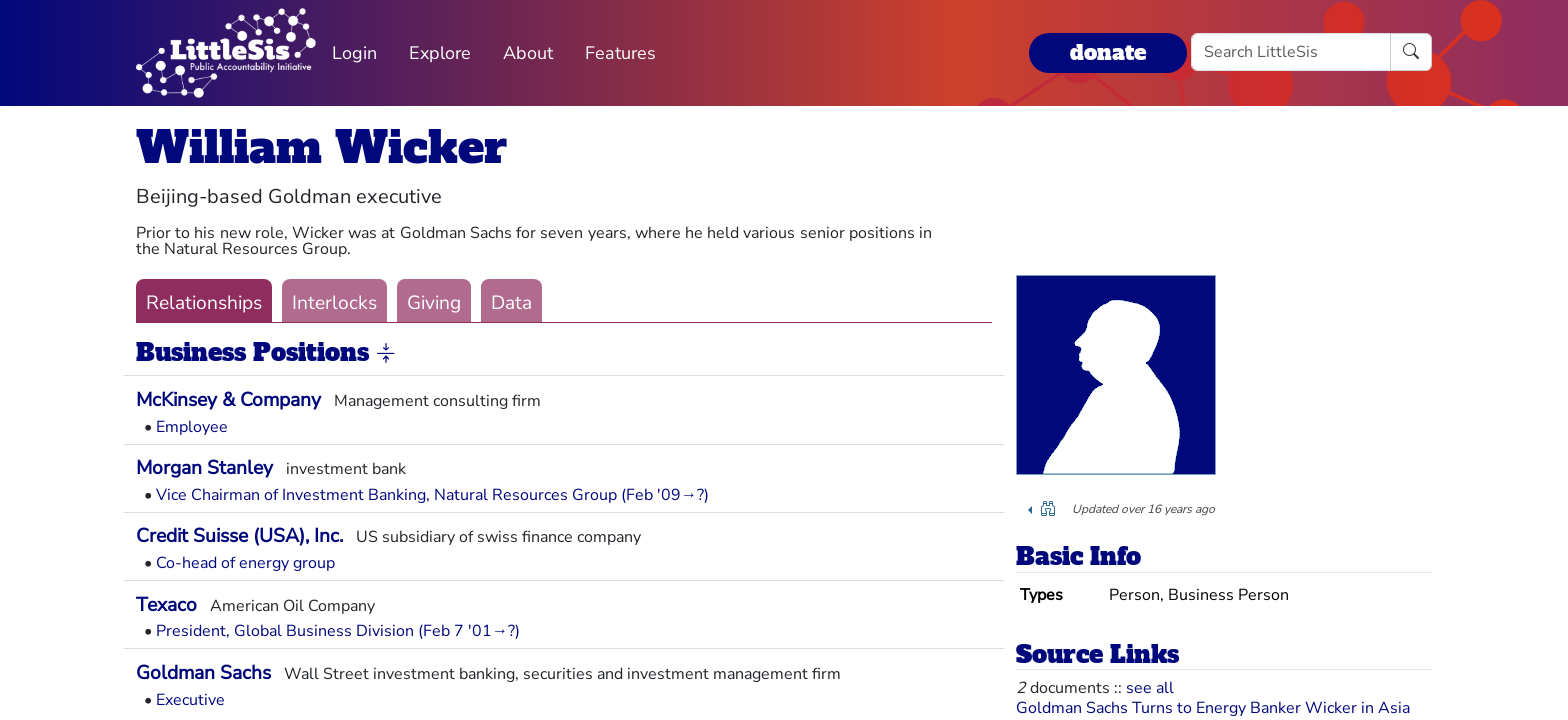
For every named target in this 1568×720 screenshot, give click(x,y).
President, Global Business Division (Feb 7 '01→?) (338, 631)
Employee (192, 427)
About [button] (528, 53)
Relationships (204, 303)
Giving (434, 303)
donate (1108, 52)
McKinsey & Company (228, 400)
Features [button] (620, 53)
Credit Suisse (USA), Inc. (239, 536)
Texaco (166, 605)
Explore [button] (440, 53)
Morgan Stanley (204, 468)
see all (1150, 688)
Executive (190, 700)
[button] (386, 354)
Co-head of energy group (245, 563)
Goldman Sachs (203, 673)
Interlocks (334, 303)
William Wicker (321, 147)
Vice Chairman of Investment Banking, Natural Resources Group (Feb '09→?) (432, 495)
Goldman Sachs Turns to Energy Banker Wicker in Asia (1213, 708)
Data (511, 303)
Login (354, 53)
